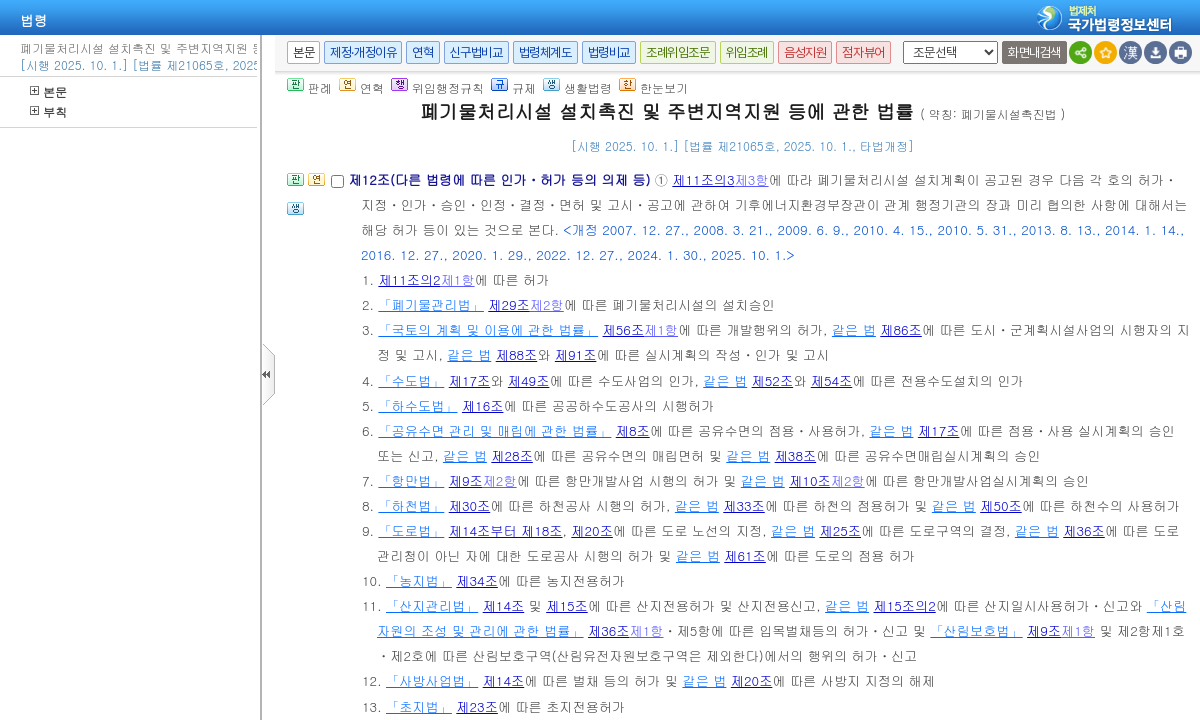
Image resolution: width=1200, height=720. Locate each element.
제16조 (483, 405)
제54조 (832, 380)
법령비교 (609, 52)
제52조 (773, 380)
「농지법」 (419, 580)
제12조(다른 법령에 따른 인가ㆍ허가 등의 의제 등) (501, 179)
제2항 (547, 304)
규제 (513, 87)
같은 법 (854, 329)
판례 (309, 87)
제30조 (470, 505)
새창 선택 (899, 41)
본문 (48, 91)
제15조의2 (904, 605)
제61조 (745, 555)
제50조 (1001, 505)
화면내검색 (1034, 52)
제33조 (744, 505)
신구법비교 (476, 52)
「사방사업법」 (432, 680)
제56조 (624, 329)
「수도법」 (411, 380)
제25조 (840, 530)
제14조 (504, 605)
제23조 (477, 706)
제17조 (470, 380)
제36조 (1084, 530)
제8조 (633, 430)
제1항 (458, 279)
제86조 (901, 329)
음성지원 (805, 52)
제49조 (529, 380)
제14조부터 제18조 (506, 530)
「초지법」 (419, 706)
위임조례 (747, 52)
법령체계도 (545, 52)
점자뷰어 (863, 52)
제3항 (752, 179)
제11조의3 (703, 179)
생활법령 (577, 87)
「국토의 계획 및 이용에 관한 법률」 (488, 329)
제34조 (477, 580)
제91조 (576, 354)
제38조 (796, 455)
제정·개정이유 (363, 52)
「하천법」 (411, 505)
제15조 (567, 605)
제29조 (509, 304)
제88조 (517, 354)
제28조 (512, 455)
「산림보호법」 (976, 630)
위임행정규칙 (437, 87)
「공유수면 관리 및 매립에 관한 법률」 (494, 430)
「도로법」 (411, 530)
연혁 (422, 52)
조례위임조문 (678, 52)
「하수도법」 (417, 405)
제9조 (466, 480)
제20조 (592, 530)
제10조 (810, 480)
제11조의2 (409, 279)
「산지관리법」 (432, 605)
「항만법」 (411, 480)
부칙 (48, 111)
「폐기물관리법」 (431, 304)
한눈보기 (653, 87)
